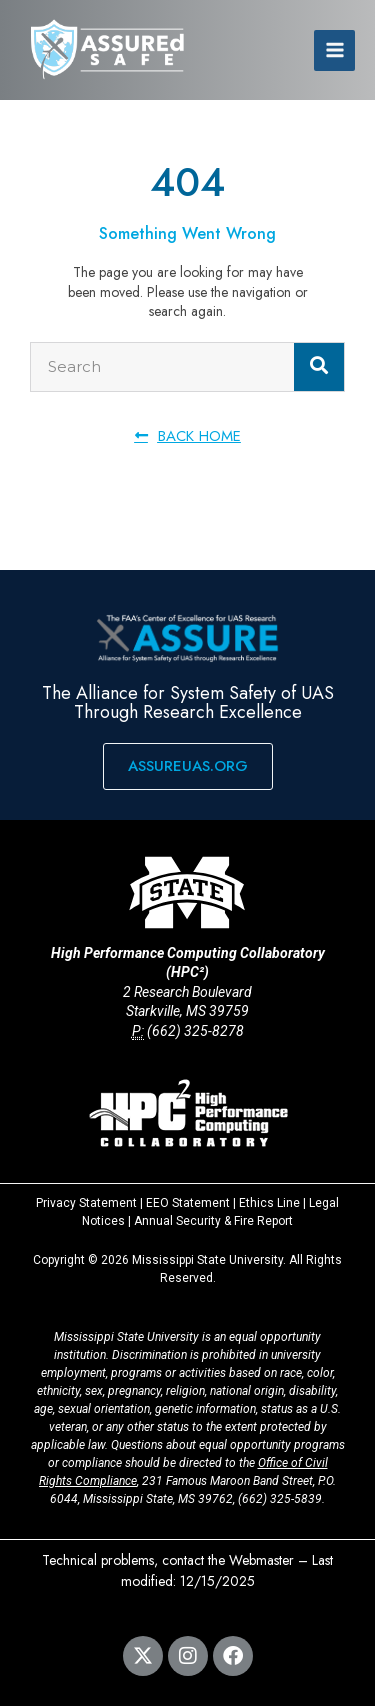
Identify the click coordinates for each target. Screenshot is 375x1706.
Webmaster (261, 1560)
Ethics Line (269, 1203)
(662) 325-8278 (195, 1031)
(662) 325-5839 (280, 1499)
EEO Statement (188, 1203)
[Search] (319, 367)
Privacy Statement (86, 1203)
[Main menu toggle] (334, 50)
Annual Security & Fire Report (213, 1221)
